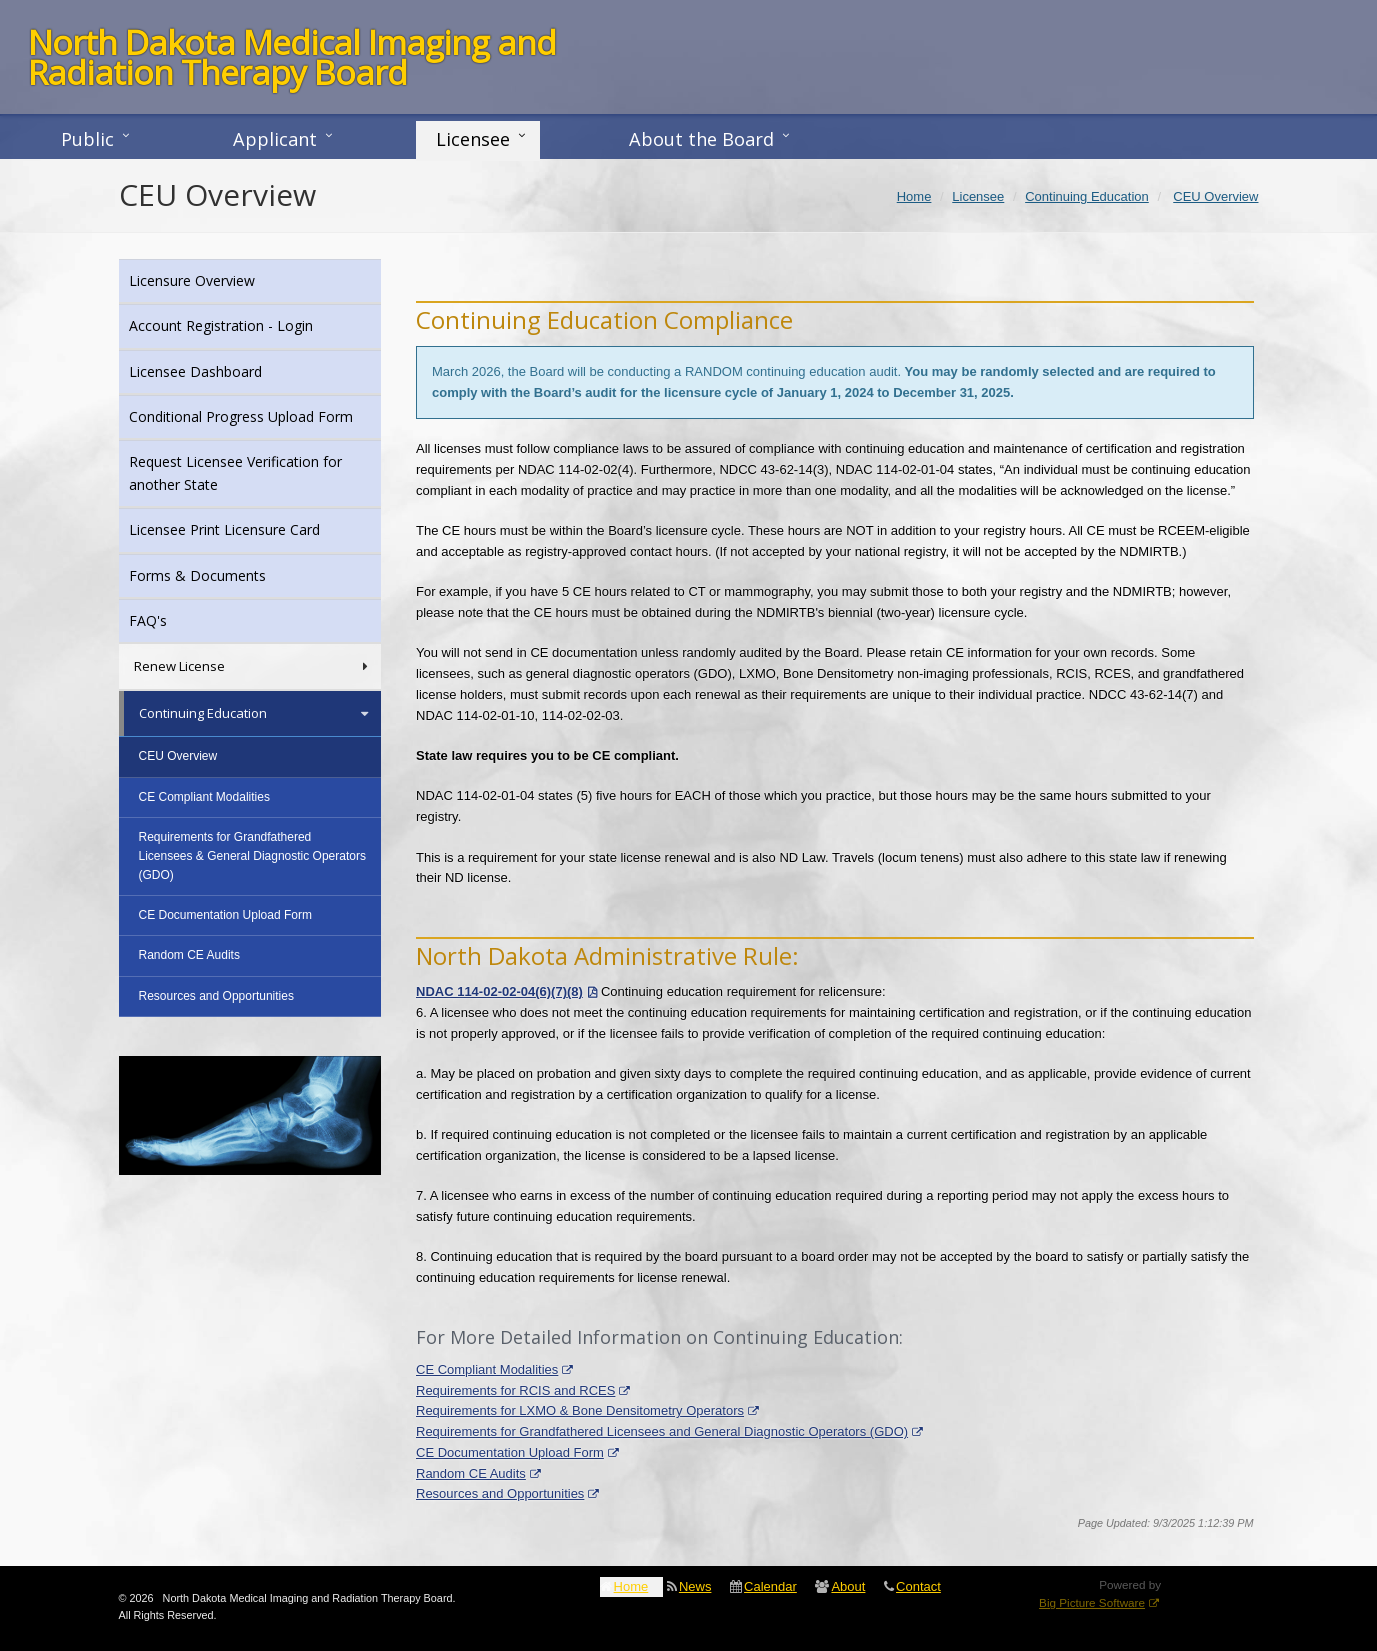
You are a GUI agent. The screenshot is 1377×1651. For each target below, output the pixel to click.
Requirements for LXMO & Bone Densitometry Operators (580, 1410)
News (695, 1586)
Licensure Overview (219, 279)
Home (631, 1586)
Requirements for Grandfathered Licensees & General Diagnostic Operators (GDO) (252, 856)
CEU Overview (178, 756)
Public (87, 139)
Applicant (275, 139)
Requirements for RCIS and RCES (515, 1390)
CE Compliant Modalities (487, 1369)
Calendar (770, 1586)
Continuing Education (255, 713)
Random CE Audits (471, 1473)
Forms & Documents (224, 574)
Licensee (473, 139)
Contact (918, 1586)
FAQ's (175, 619)
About (848, 1586)
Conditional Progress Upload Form (255, 415)
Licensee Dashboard (222, 370)
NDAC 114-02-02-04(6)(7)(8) (499, 991)
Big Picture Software (1092, 1602)
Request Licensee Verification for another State (235, 472)
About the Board (701, 139)
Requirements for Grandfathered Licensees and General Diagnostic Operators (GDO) (662, 1431)
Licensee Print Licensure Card (251, 528)
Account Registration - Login (248, 324)
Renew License (253, 666)
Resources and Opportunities (500, 1493)
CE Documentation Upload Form (510, 1452)
